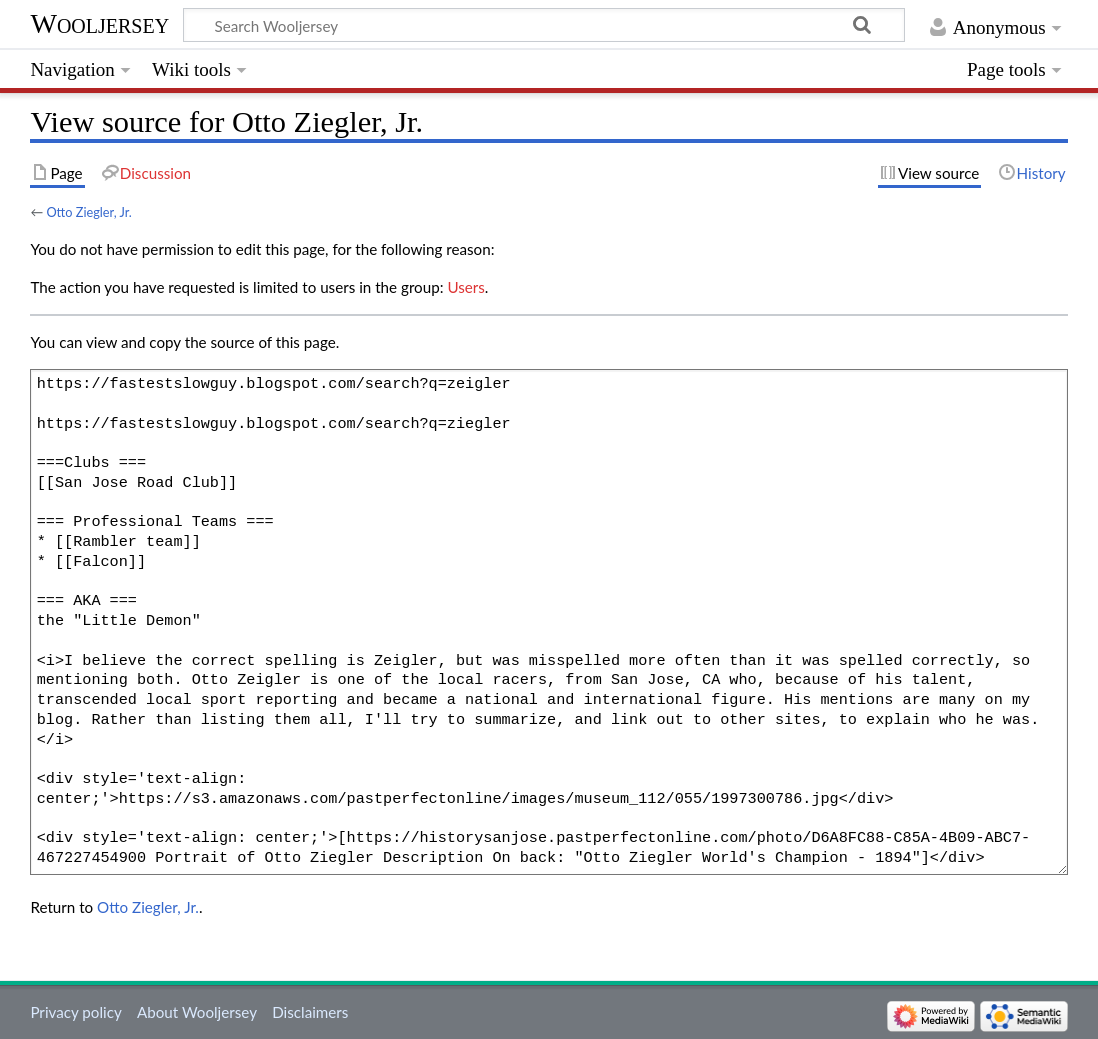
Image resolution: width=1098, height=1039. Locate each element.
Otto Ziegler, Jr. (88, 212)
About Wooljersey (197, 1012)
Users (465, 287)
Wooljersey (99, 23)
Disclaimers (310, 1012)
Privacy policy (75, 1012)
